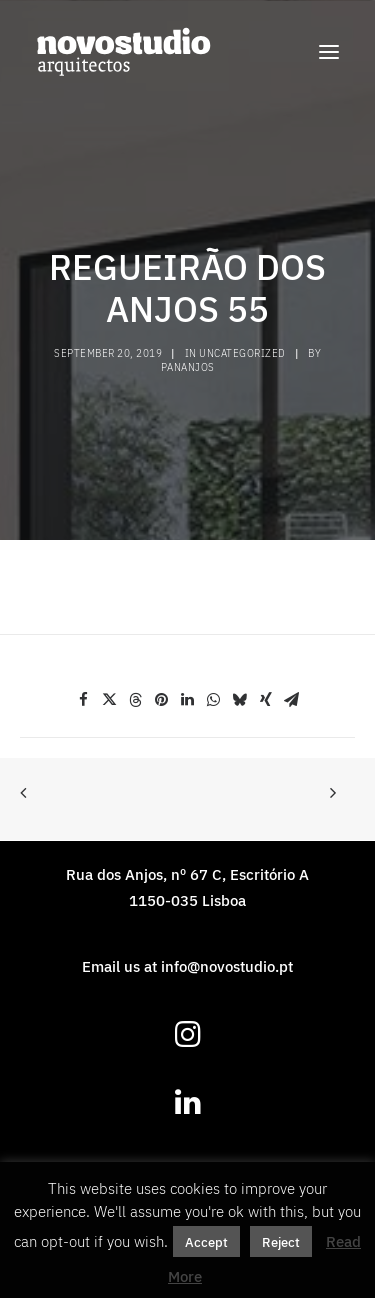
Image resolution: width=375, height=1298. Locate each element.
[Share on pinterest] (162, 700)
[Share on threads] (136, 700)
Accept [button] (206, 1241)
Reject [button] (281, 1241)
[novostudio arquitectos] (123, 52)
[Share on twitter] (110, 700)
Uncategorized (242, 353)
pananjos (188, 367)
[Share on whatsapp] (214, 700)
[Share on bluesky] (240, 700)
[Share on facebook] (84, 700)
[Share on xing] (266, 700)
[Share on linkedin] (188, 700)
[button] (329, 52)
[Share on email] (292, 700)
